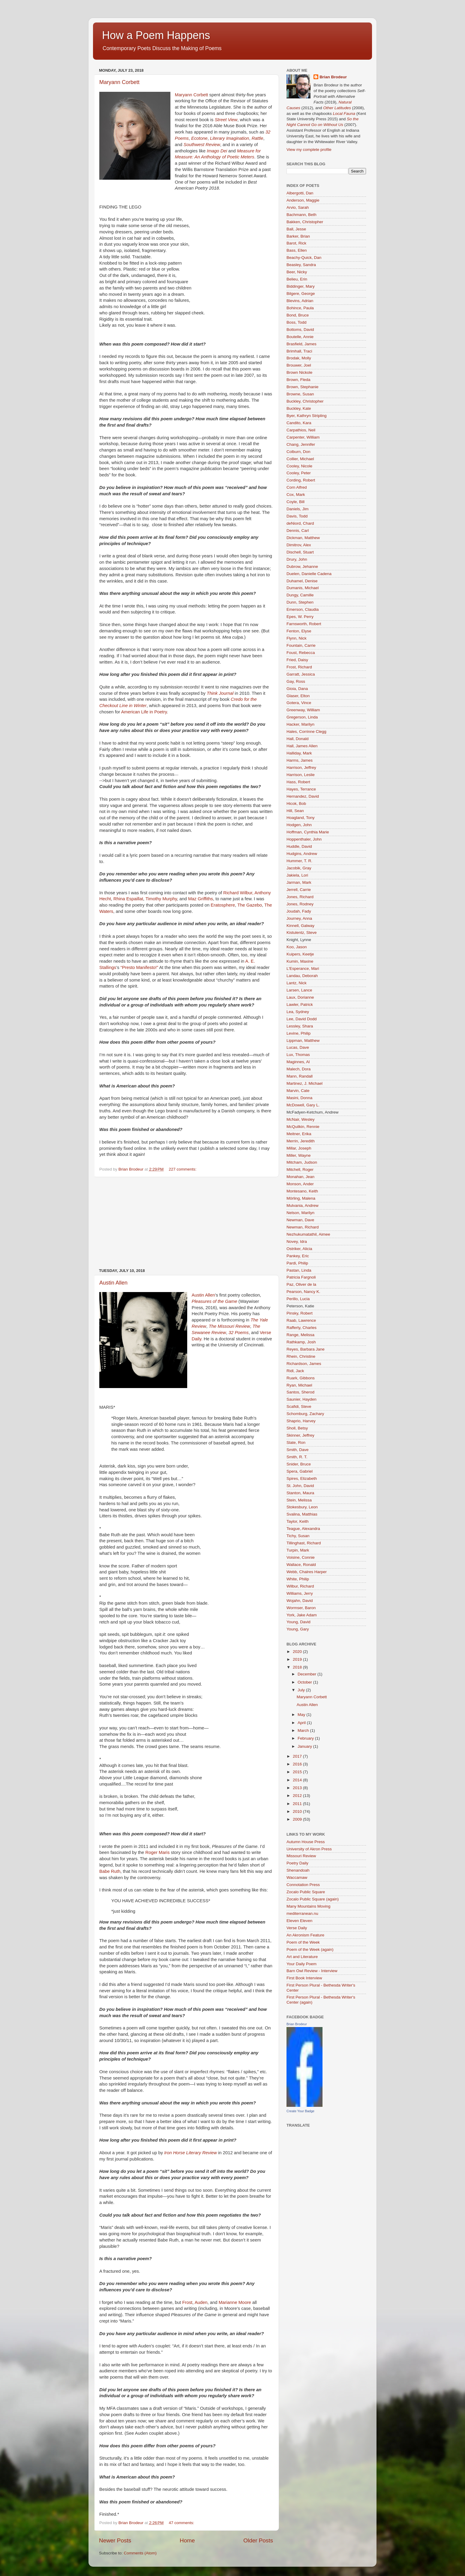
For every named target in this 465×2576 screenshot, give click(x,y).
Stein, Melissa (299, 1500)
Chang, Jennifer (300, 444)
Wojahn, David (299, 1600)
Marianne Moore (235, 2302)
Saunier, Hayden (301, 1399)
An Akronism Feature (305, 1935)
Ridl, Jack (295, 1371)
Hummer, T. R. (299, 861)
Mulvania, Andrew (302, 1205)
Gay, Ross (295, 681)
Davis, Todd (297, 516)
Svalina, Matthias (301, 1514)
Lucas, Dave (297, 1047)
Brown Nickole (299, 372)
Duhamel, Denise (302, 581)
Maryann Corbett (119, 82)
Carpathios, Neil (300, 430)
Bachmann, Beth (301, 214)
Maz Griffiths (200, 898)
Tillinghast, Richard (303, 1543)
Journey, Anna (299, 918)
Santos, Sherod (300, 1392)
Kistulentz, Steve (301, 932)
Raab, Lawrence (301, 1320)
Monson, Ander (300, 1184)
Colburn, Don (298, 451)
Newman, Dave (300, 1220)
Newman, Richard (302, 1227)
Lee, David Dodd (301, 1019)
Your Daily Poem (301, 1964)
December (307, 1674)
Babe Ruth (109, 1871)
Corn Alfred (296, 487)
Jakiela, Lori (297, 875)
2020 (298, 1651)
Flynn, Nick (296, 638)
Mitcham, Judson (301, 1162)
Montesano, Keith (302, 1191)
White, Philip (297, 1579)
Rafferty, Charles (301, 1327)
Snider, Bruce (298, 1464)
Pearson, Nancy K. (303, 1291)
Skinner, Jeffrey (300, 1435)
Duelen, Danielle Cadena (309, 573)
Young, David (298, 1622)
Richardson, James (303, 1363)
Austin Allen (113, 1283)
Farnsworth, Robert (303, 624)
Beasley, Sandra (301, 264)
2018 (298, 1667)
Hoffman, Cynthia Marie (307, 832)
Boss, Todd (296, 322)
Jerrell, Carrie (298, 889)
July (302, 1690)
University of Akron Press (309, 1849)
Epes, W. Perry (300, 616)
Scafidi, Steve (298, 1406)
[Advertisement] (186, 1222)
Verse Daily (296, 1928)
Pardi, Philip (297, 1263)
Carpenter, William (303, 437)
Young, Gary (297, 1629)
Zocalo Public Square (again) (312, 1899)
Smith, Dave (297, 1449)
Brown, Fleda (298, 379)
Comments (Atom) (140, 2553)
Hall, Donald (297, 738)
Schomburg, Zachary (305, 1413)
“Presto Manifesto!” (139, 967)
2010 (298, 1811)
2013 (298, 1788)
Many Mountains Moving (308, 1906)
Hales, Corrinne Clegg (306, 731)
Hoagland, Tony (300, 817)
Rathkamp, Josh (301, 1342)
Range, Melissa (300, 1335)
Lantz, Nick (296, 983)
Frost (187, 2302)
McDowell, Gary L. (303, 1105)
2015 (298, 1772)
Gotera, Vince (298, 702)
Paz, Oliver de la (301, 1284)
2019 (298, 1659)
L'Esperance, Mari (302, 968)
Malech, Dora (298, 1069)
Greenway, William (303, 710)
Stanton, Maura (300, 1493)
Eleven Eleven (299, 1920)
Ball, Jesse (296, 229)
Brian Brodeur (333, 77)
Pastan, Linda (298, 1270)
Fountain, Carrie (301, 645)
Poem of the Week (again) (310, 1949)
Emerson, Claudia (302, 609)
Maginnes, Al (298, 1062)
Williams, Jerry (299, 1593)
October (305, 1682)
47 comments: (182, 2523)
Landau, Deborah (302, 975)
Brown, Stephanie (302, 387)
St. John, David (300, 1485)
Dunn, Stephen (300, 602)
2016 (298, 1764)
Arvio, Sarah (297, 207)
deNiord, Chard (300, 523)
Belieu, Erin (296, 279)
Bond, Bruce (297, 315)
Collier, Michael (300, 459)
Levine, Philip (298, 1033)
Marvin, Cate (298, 1090)
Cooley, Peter (298, 473)
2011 (298, 1803)
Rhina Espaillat (128, 898)
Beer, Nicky (296, 272)
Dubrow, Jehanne (302, 566)
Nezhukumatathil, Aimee (308, 1234)
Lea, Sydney (297, 1011)
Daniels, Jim (297, 509)
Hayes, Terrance (301, 789)
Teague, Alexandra (303, 1528)
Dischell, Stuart (300, 552)
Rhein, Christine (300, 1356)
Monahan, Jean (300, 1176)
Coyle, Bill (295, 501)
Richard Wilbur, (238, 892)
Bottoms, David (300, 329)
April (302, 1722)
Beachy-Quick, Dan (303, 257)
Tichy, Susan (298, 1536)
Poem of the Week (303, 1942)
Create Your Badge (300, 2111)
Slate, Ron (295, 1442)
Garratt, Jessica (300, 674)
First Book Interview (304, 1978)
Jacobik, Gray (298, 868)
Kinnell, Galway (300, 925)
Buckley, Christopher (305, 401)
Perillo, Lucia (298, 1299)
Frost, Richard (299, 667)
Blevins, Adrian (299, 300)
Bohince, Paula (300, 308)
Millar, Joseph (298, 1148)
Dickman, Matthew (303, 537)
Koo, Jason (296, 947)
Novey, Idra (296, 1241)
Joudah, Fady (298, 911)
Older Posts (258, 2540)
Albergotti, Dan (299, 193)
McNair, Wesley (300, 1119)
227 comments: (183, 1169)
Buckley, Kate (298, 408)
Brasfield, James (301, 344)
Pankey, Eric (297, 1256)
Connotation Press (303, 1884)
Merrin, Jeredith (300, 1141)
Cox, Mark (295, 494)
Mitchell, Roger (300, 1169)
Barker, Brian (298, 236)
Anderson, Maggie (303, 200)
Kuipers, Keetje (300, 954)
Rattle (257, 138)
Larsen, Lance (299, 990)
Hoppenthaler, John (304, 839)
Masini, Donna (299, 1098)
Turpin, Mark (297, 1550)
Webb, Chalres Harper (306, 1572)
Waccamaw (296, 1877)
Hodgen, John (299, 825)
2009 (298, 1819)
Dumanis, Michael (302, 588)
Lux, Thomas (298, 1054)
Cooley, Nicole (299, 466)
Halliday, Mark (299, 753)
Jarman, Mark (298, 882)
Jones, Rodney (300, 904)
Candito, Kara (298, 423)
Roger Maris (158, 1852)
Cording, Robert (300, 480)
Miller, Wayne (298, 1155)
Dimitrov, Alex (298, 545)
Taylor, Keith (297, 1521)
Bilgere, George (300, 293)
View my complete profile (309, 149)
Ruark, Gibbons (300, 1378)
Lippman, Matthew (303, 1040)
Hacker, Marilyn (300, 724)
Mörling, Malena (300, 1198)
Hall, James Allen (302, 746)
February (306, 1738)
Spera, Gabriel (299, 1471)
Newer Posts (115, 2540)
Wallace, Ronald (301, 1564)
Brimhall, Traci (299, 351)
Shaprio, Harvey (301, 1421)
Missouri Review (301, 1856)
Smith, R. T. (297, 1457)
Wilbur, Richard (300, 1586)
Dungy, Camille (300, 595)
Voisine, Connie (300, 1557)
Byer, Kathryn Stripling (306, 415)
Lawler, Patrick (299, 1004)
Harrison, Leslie (300, 774)
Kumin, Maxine (299, 961)
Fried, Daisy (297, 660)
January (305, 1746)
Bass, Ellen (296, 250)
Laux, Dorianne (300, 997)
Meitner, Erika (298, 1134)
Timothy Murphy (161, 898)
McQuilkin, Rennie (303, 1126)
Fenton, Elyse (298, 631)
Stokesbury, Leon (302, 1507)
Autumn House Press (305, 1842)
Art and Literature (302, 1956)
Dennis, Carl (297, 530)
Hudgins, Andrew (301, 853)
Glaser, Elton (298, 696)
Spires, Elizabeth (301, 1478)
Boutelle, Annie (300, 336)
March (304, 1730)
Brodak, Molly (298, 358)
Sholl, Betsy (297, 1428)
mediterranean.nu (302, 1913)
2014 (298, 1780)
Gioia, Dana (297, 688)
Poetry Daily (297, 1863)
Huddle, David (299, 846)
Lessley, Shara (299, 1026)
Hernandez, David (302, 796)
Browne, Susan (300, 394)
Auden (201, 2302)
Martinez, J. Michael (304, 1083)
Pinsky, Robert (299, 1313)
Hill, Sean (295, 810)
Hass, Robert (298, 782)
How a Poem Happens (156, 35)
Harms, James (299, 760)
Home (187, 2540)
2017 (298, 1756)
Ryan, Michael (299, 1385)
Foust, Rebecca (300, 652)
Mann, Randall (299, 1076)
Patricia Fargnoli (301, 1277)
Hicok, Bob (296, 803)
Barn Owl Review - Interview (312, 1971)
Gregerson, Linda (302, 717)
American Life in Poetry (144, 711)
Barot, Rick (296, 243)
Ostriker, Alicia (299, 1248)
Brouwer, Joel (298, 365)
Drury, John (296, 559)
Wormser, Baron (301, 1608)
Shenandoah (298, 1870)
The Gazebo (249, 905)
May (302, 1714)
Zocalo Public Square (305, 1892)
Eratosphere (223, 905)
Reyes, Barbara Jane (305, 1349)
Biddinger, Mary (300, 286)
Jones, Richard (300, 897)
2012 (298, 1795)
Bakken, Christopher (304, 222)
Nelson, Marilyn (300, 1212)
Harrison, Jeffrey (301, 767)
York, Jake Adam (301, 1615)
